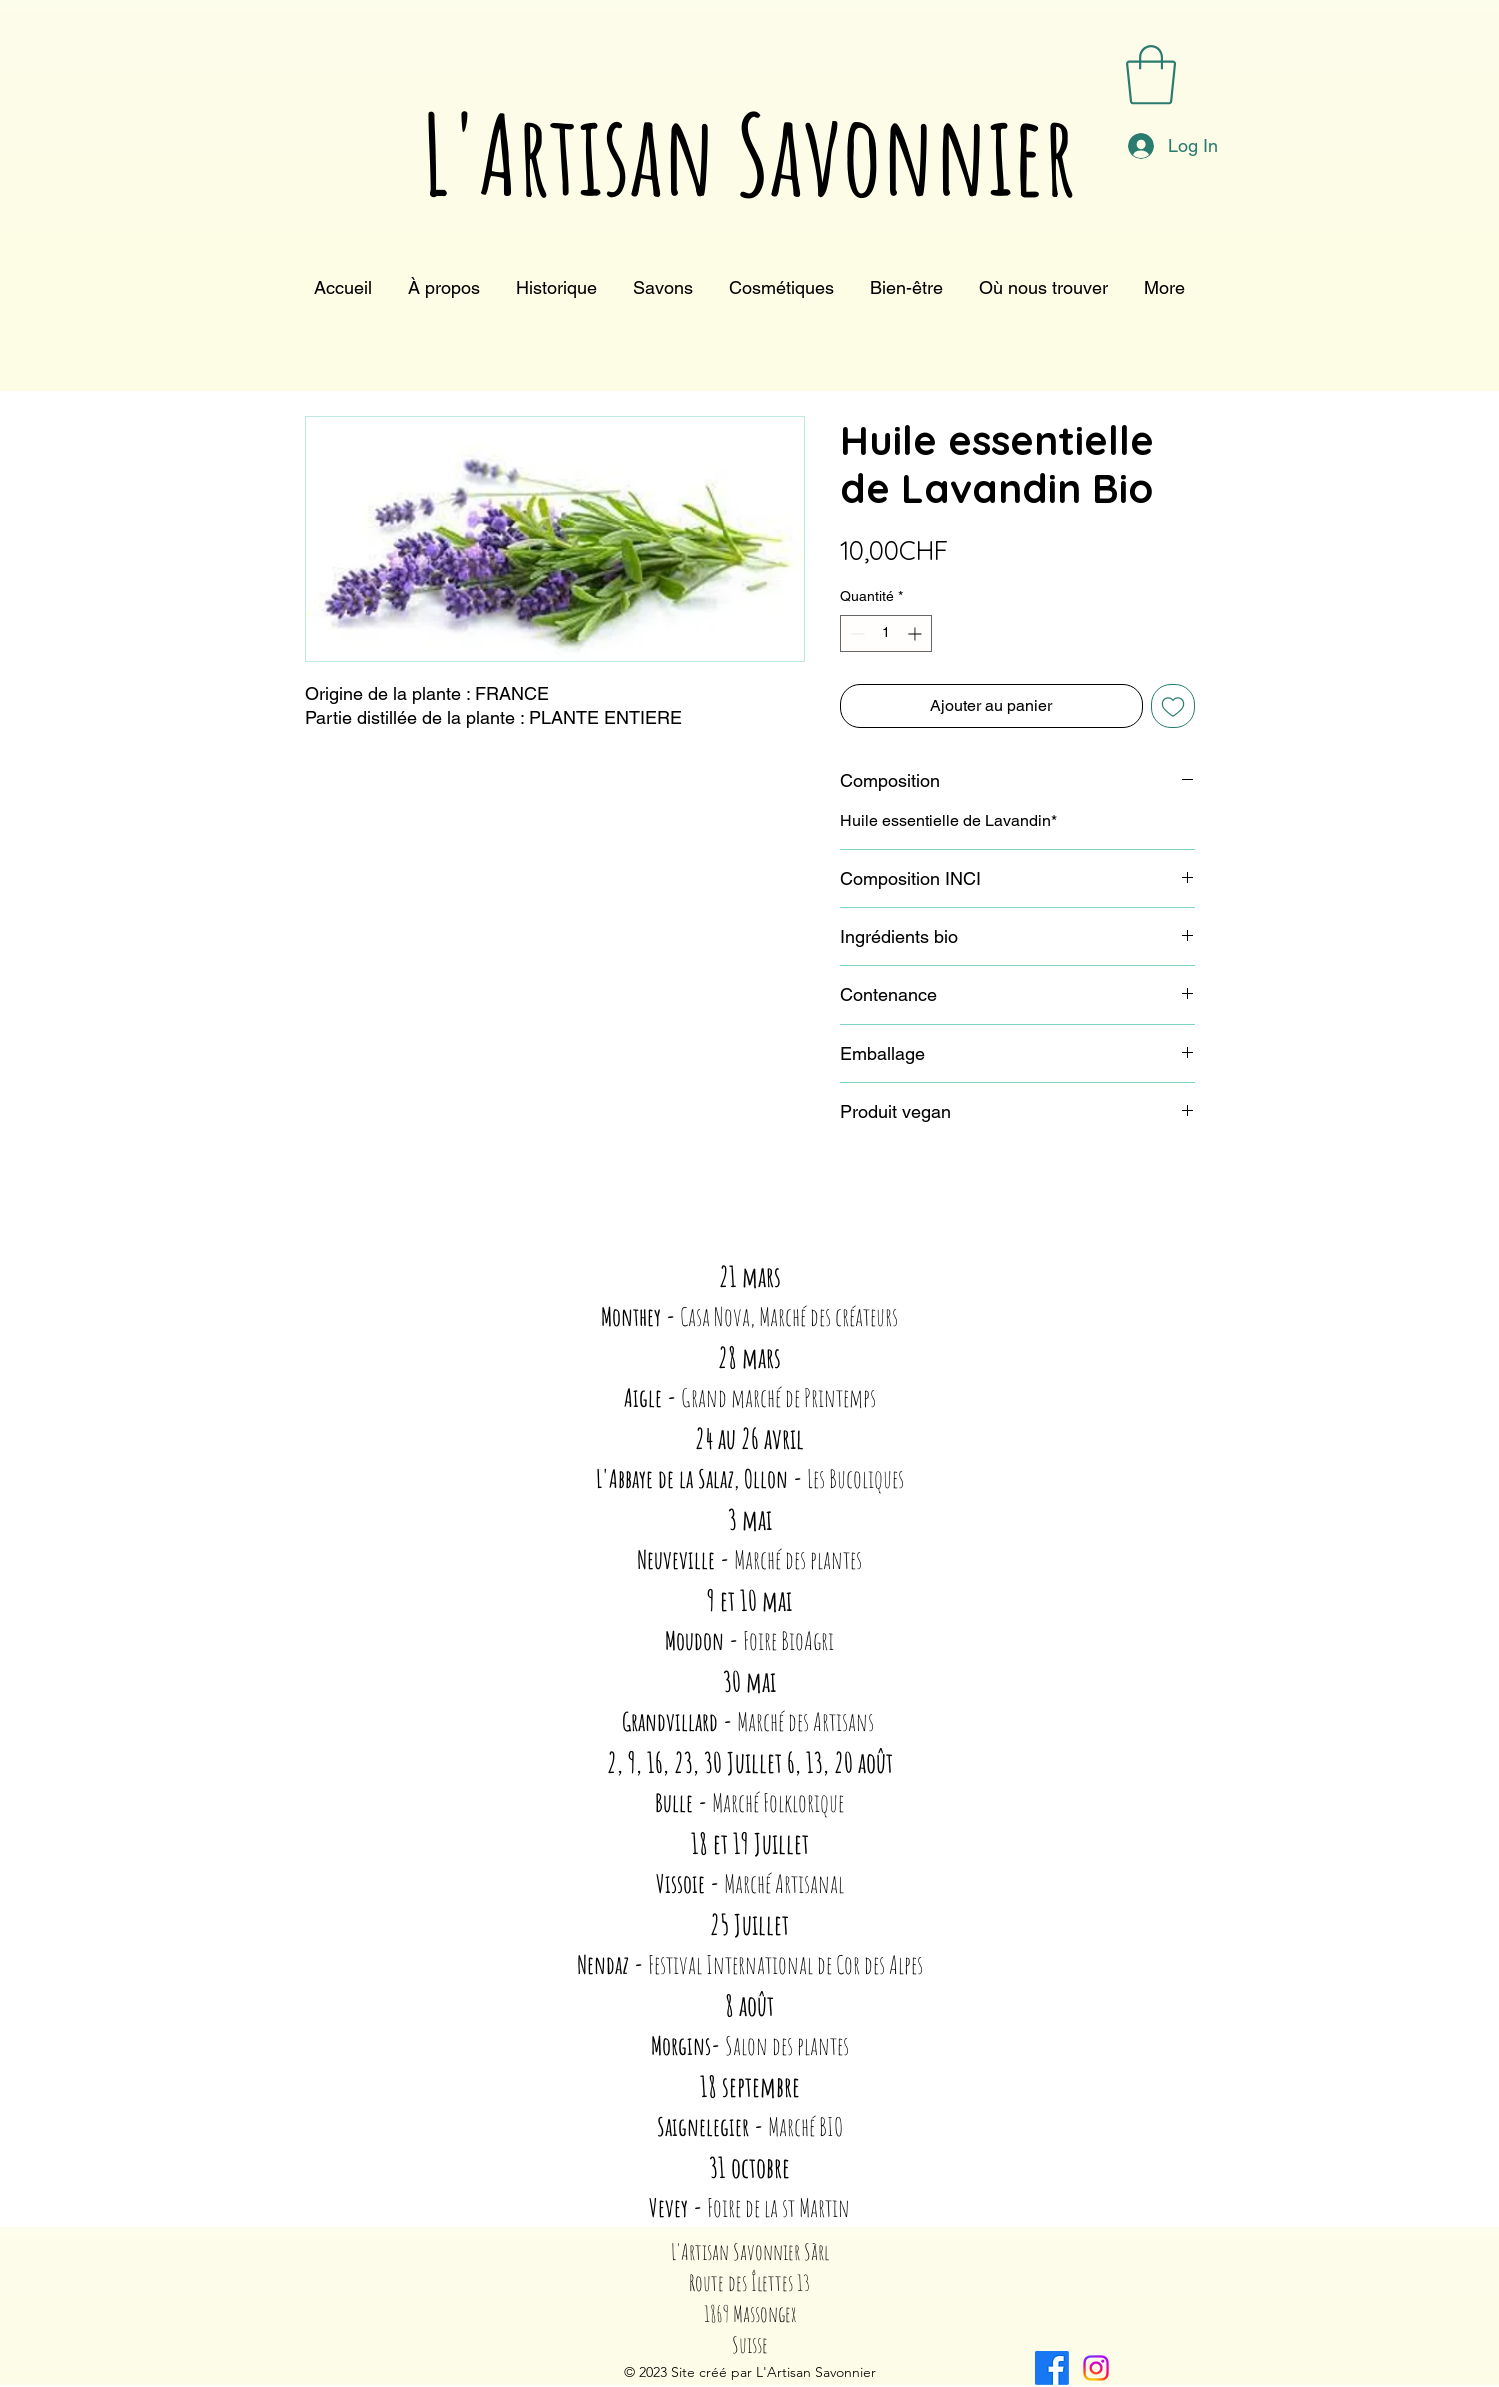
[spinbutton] (886, 633)
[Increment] (916, 633)
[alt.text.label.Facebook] (1052, 2368)
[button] (1151, 75)
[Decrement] (855, 633)
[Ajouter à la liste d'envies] (1173, 706)
